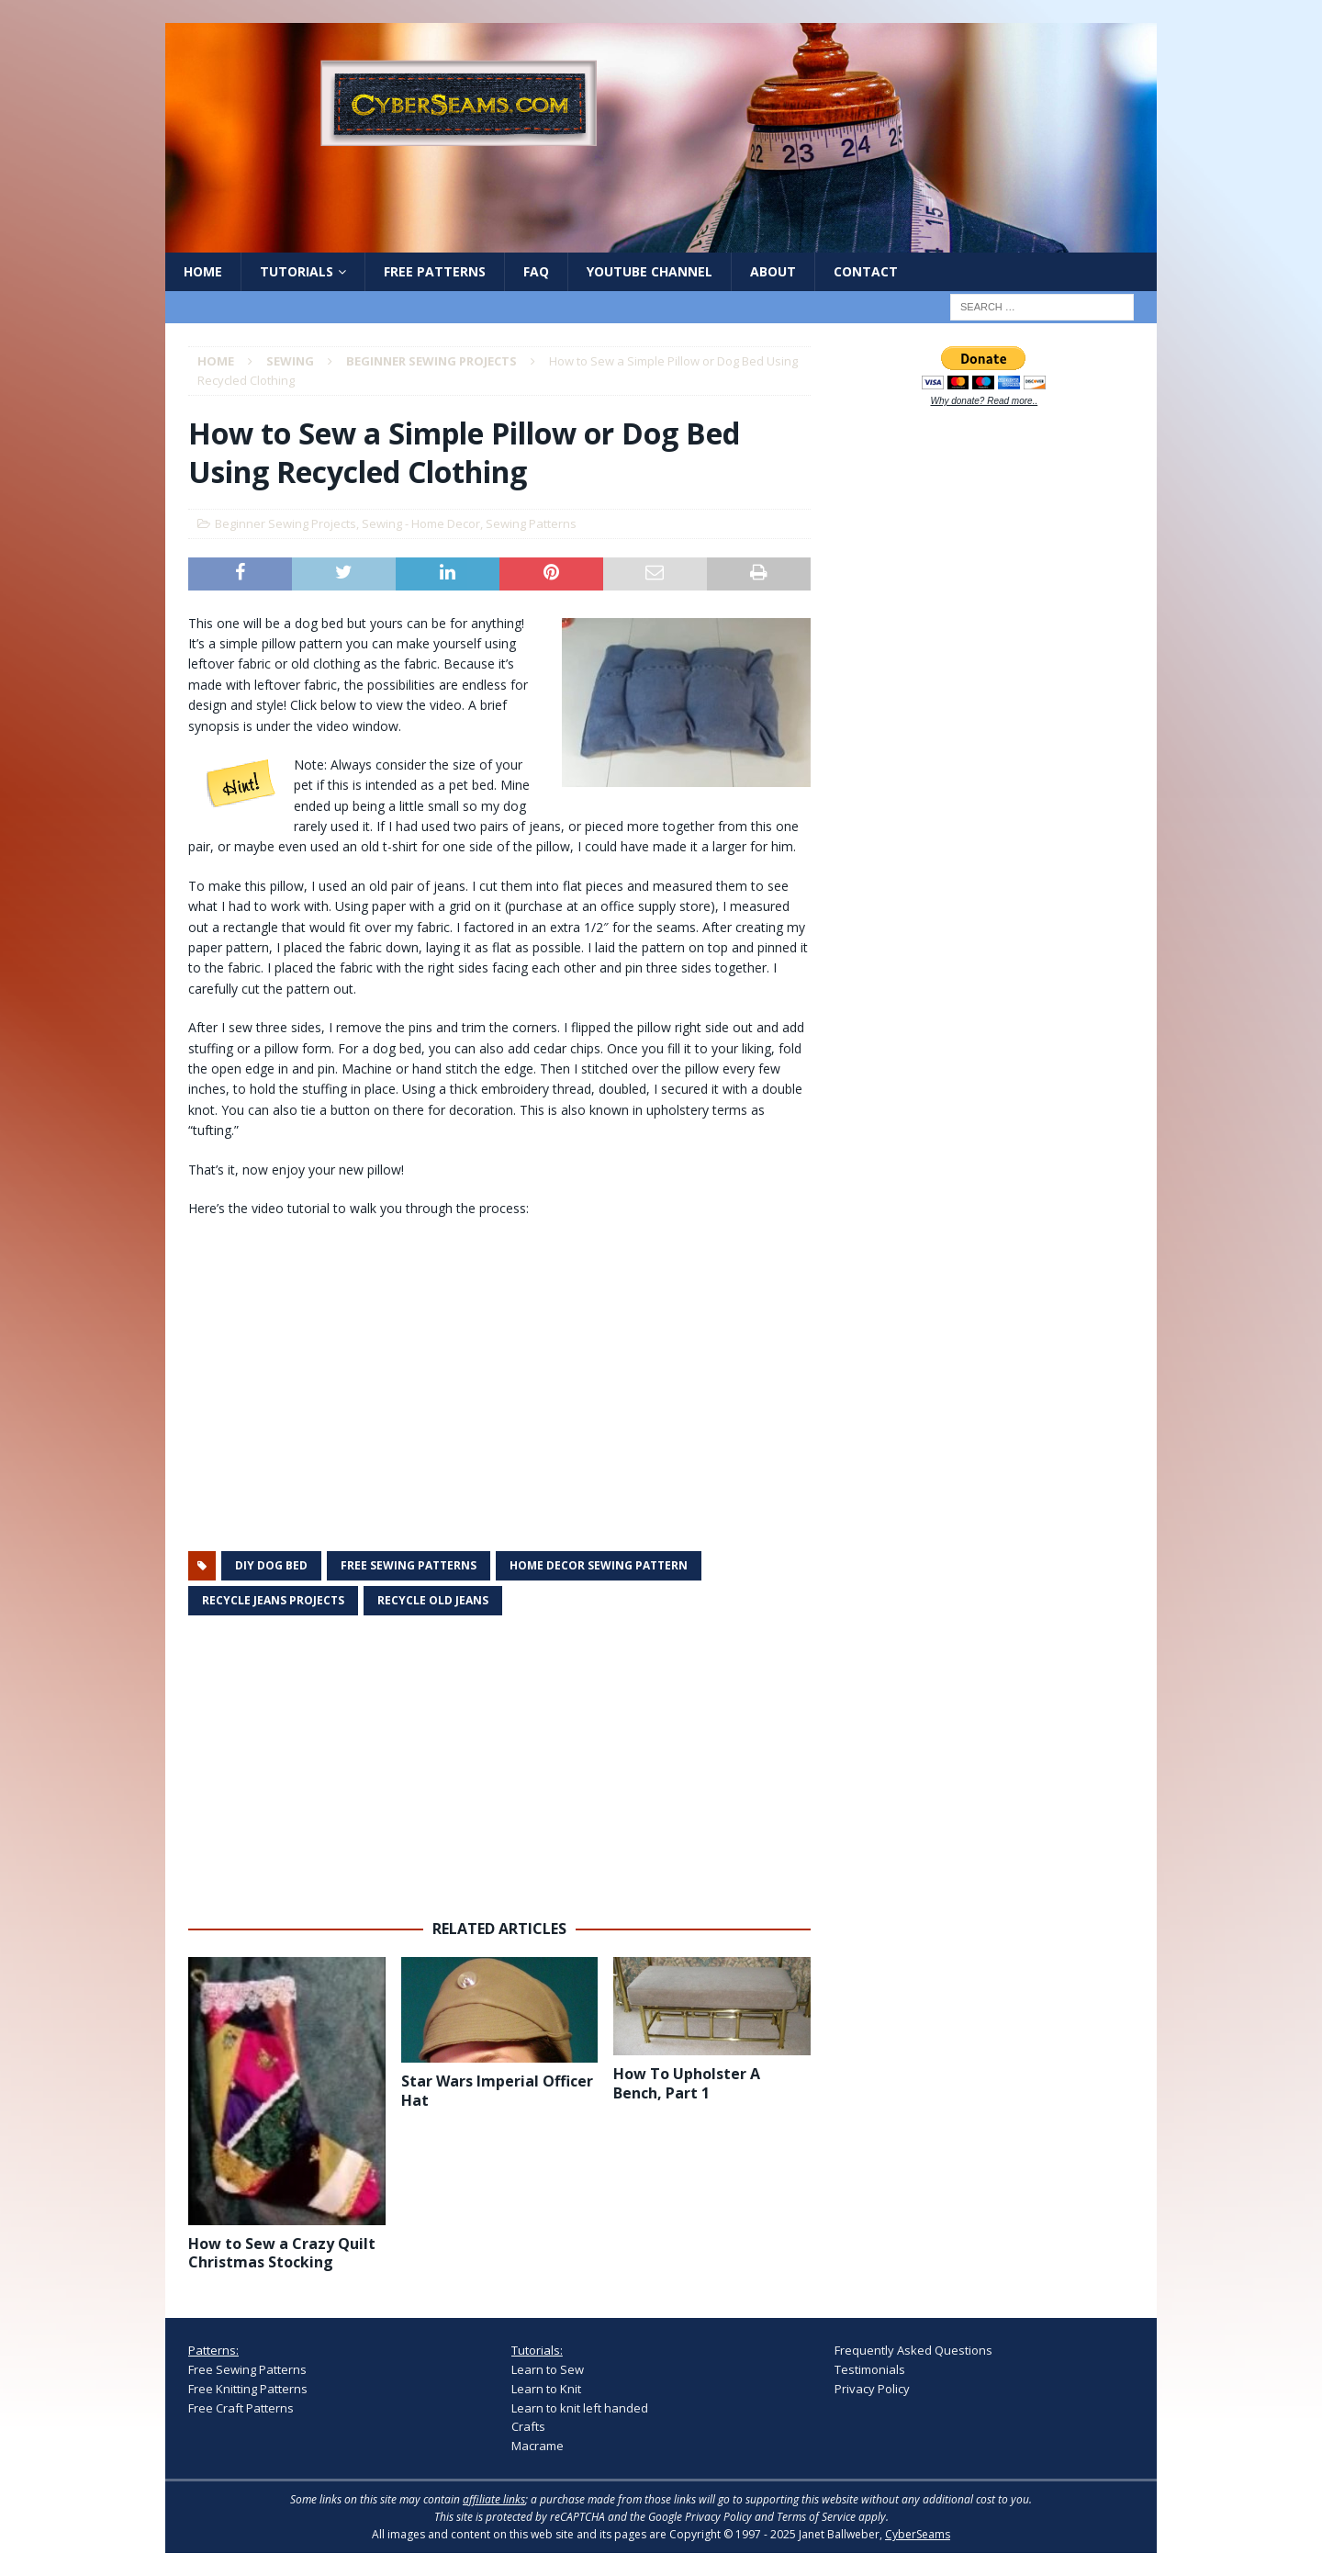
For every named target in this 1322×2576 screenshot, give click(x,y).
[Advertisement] (499, 1767)
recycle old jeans (432, 1600)
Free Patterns (435, 271)
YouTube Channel (649, 271)
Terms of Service (816, 2517)
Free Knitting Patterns (248, 2388)
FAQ (536, 271)
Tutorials (296, 271)
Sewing (290, 361)
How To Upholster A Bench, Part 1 (686, 2083)
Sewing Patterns (531, 523)
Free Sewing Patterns (247, 2369)
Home (203, 271)
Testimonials (870, 2369)
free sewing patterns (408, 1565)
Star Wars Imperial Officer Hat (497, 2090)
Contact (866, 271)
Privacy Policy (872, 2388)
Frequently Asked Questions (913, 2350)
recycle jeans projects (273, 1600)
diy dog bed (271, 1565)
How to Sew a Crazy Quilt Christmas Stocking (281, 2253)
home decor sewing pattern (599, 1565)
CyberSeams (917, 2534)
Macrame (537, 2445)
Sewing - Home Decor (421, 523)
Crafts (528, 2426)
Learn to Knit (546, 2388)
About (773, 271)
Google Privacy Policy (700, 2517)
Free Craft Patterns (241, 2408)
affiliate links (494, 2499)
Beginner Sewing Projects (285, 523)
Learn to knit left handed (579, 2408)
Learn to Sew (547, 2369)
